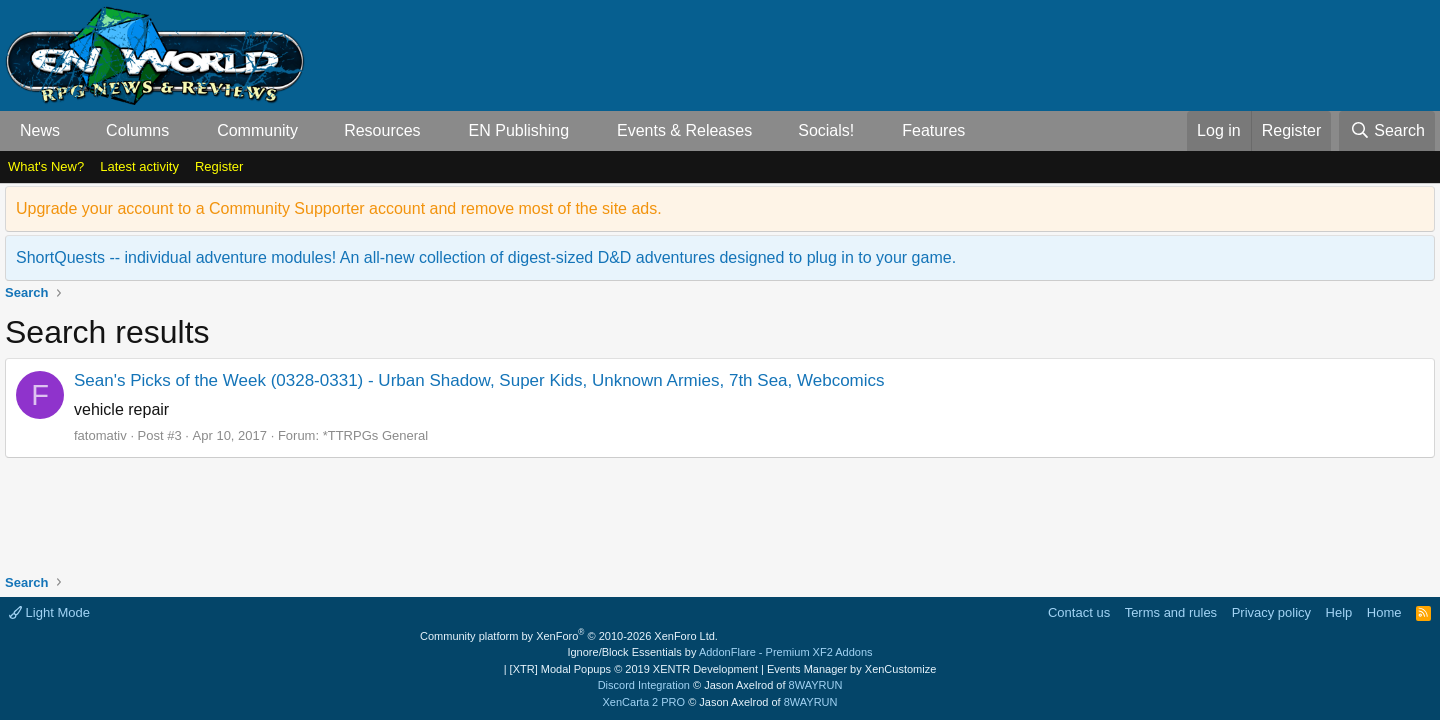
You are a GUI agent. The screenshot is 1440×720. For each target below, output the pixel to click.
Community (257, 130)
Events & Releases (684, 130)
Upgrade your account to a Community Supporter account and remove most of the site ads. (339, 208)
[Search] (1387, 131)
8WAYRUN (816, 685)
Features (933, 130)
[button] (76, 131)
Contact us (1079, 612)
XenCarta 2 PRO (644, 702)
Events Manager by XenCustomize (851, 669)
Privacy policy (1271, 612)
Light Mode (49, 612)
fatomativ (100, 435)
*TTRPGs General (375, 435)
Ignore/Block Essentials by (719, 652)
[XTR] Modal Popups (634, 669)
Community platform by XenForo (569, 636)
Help (1339, 612)
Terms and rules (1171, 612)
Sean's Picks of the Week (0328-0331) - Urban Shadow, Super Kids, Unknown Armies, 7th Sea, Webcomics (479, 380)
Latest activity (139, 166)
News (40, 130)
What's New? (46, 166)
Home (1384, 612)
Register (219, 166)
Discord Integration (644, 685)
